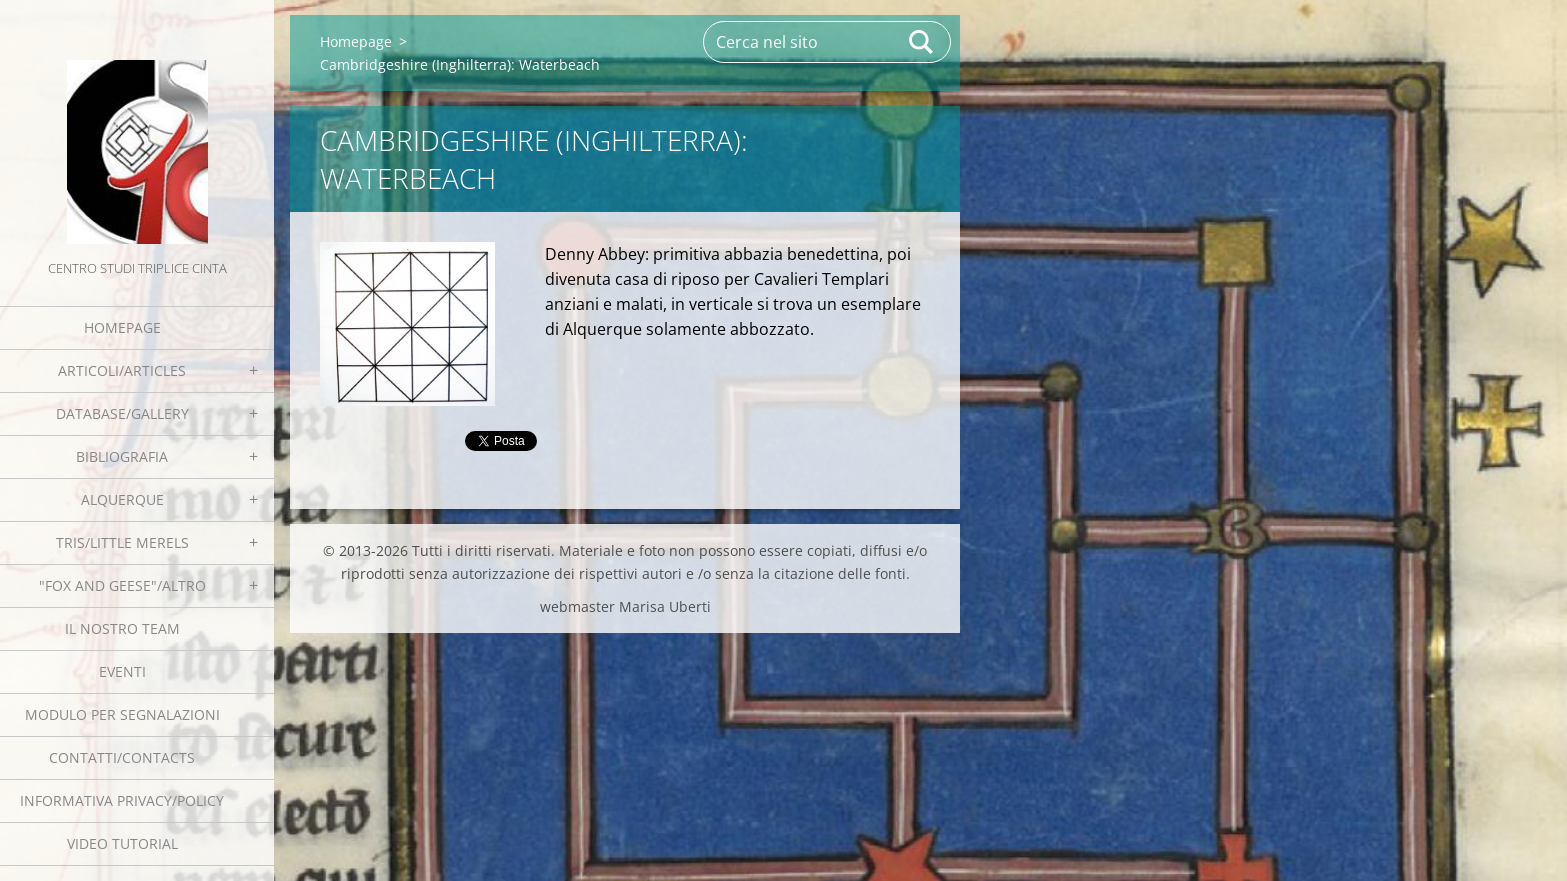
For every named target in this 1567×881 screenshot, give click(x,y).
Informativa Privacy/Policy (122, 800)
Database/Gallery (122, 413)
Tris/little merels (122, 542)
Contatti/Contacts (122, 757)
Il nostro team (122, 628)
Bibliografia (122, 456)
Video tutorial (122, 843)
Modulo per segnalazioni (122, 714)
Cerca (922, 42)
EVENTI (122, 671)
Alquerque (122, 499)
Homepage (122, 327)
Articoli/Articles (122, 370)
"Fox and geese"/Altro (122, 585)
